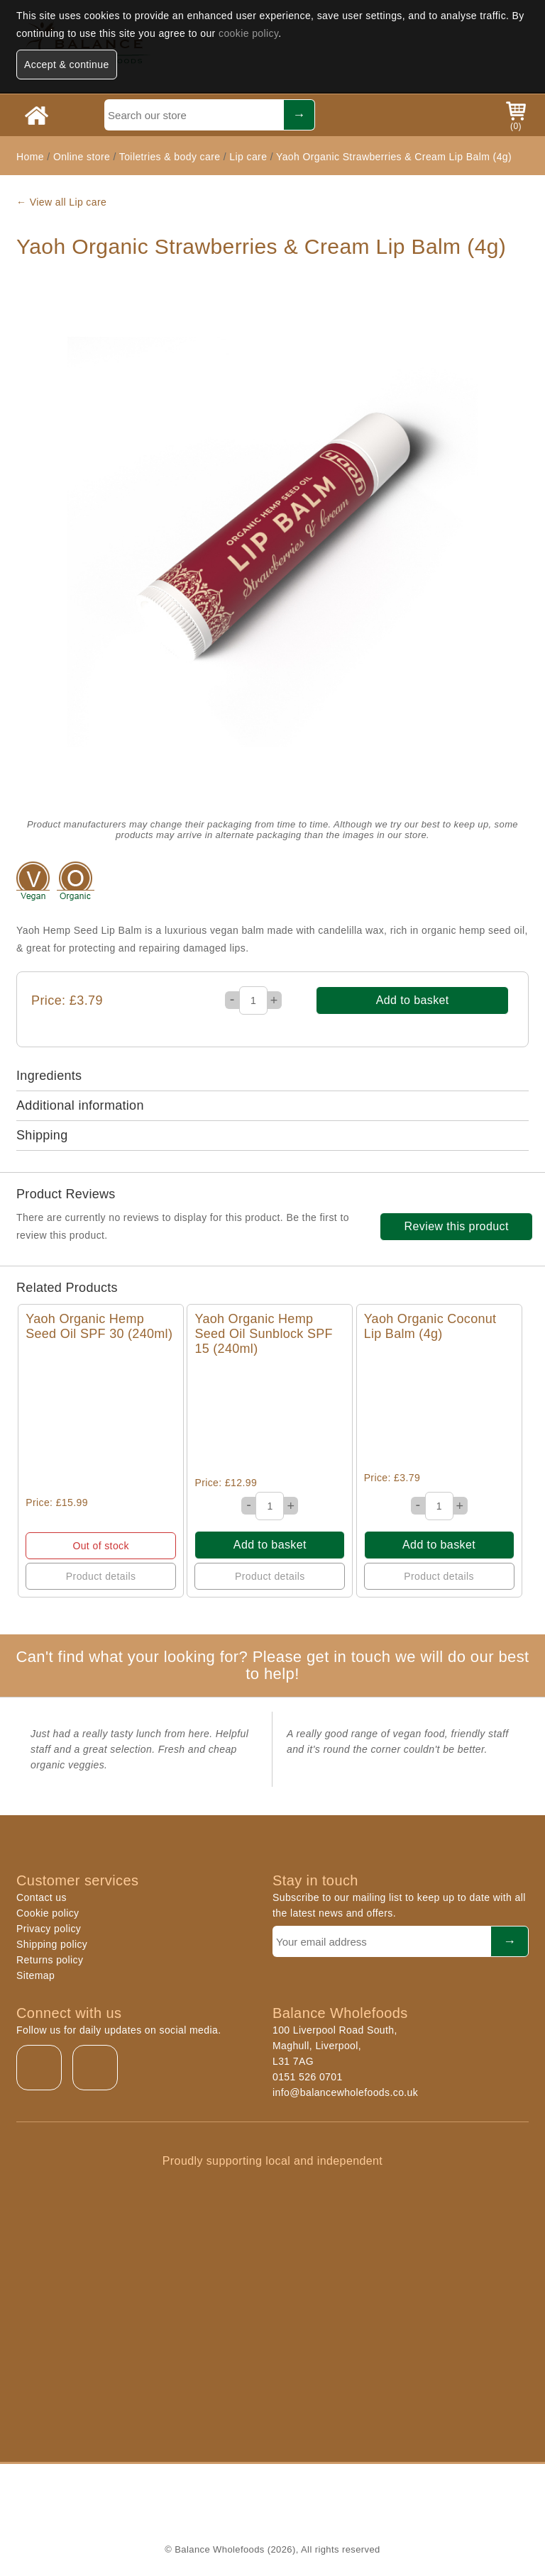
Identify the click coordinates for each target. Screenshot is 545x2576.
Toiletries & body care (170, 156)
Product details (101, 1576)
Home (30, 156)
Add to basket (412, 1000)
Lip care (248, 156)
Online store (83, 156)
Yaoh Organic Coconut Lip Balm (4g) (430, 1326)
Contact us (41, 1897)
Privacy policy (48, 1928)
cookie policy (248, 33)
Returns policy (49, 1960)
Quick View (101, 1419)
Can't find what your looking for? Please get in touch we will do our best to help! (272, 1665)
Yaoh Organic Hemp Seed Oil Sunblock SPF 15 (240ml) (263, 1334)
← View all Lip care (61, 202)
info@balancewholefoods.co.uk (345, 2092)
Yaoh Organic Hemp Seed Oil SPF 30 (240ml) (99, 1326)
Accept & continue (66, 64)
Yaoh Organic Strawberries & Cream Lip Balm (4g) (394, 156)
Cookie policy (47, 1913)
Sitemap (35, 1975)
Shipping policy (51, 1944)
